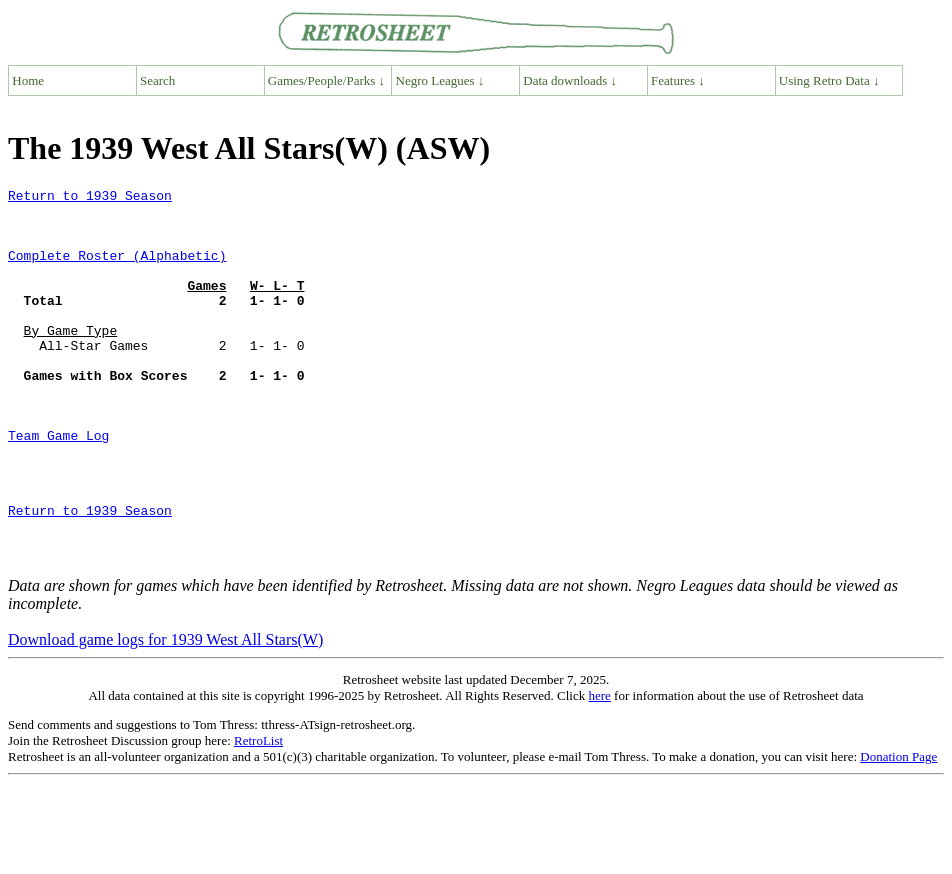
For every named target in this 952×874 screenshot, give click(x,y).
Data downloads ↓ (570, 80)
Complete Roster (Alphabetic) (117, 270)
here (599, 770)
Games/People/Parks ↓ (326, 80)
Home (28, 80)
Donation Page (898, 831)
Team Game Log (58, 486)
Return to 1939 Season (90, 198)
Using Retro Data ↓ (829, 80)
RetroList (258, 815)
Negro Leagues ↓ (440, 80)
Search (157, 80)
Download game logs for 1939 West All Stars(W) (165, 714)
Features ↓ (678, 80)
